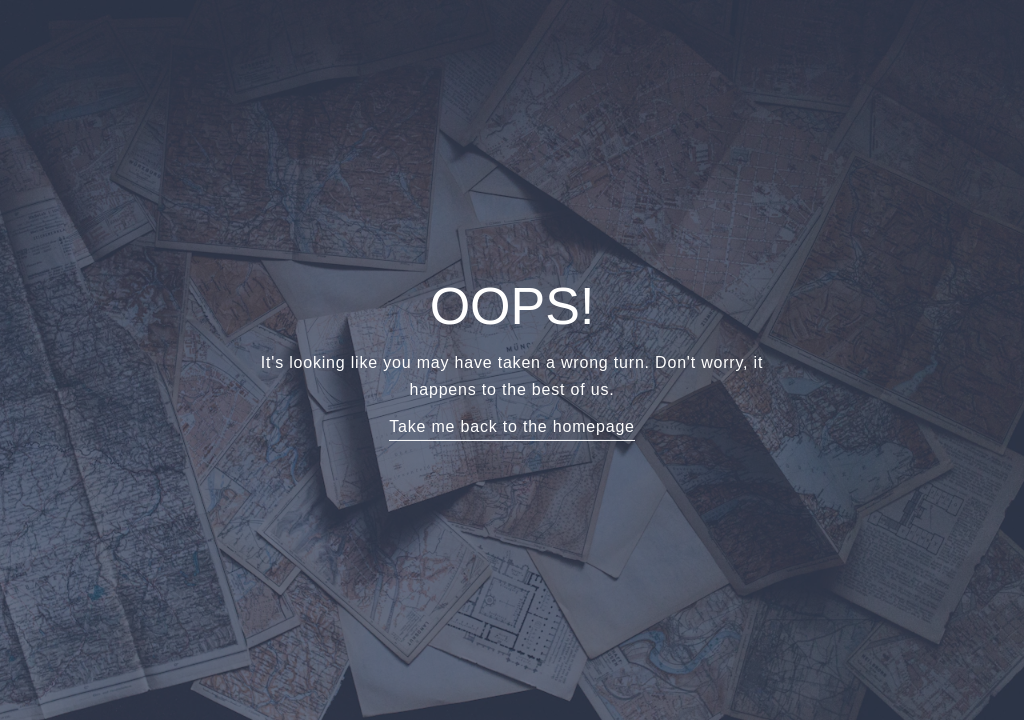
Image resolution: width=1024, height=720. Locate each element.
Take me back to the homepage (512, 426)
